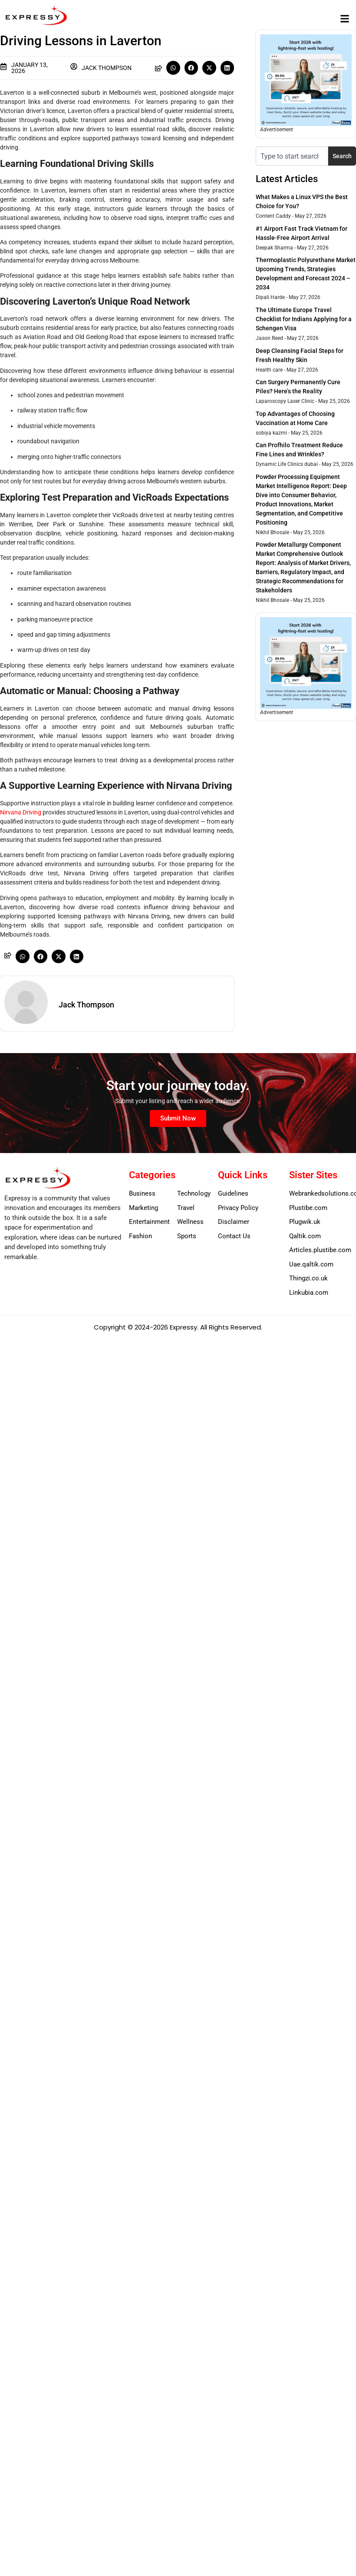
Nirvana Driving (20, 812)
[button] (344, 18)
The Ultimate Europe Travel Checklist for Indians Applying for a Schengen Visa (304, 319)
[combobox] (292, 156)
